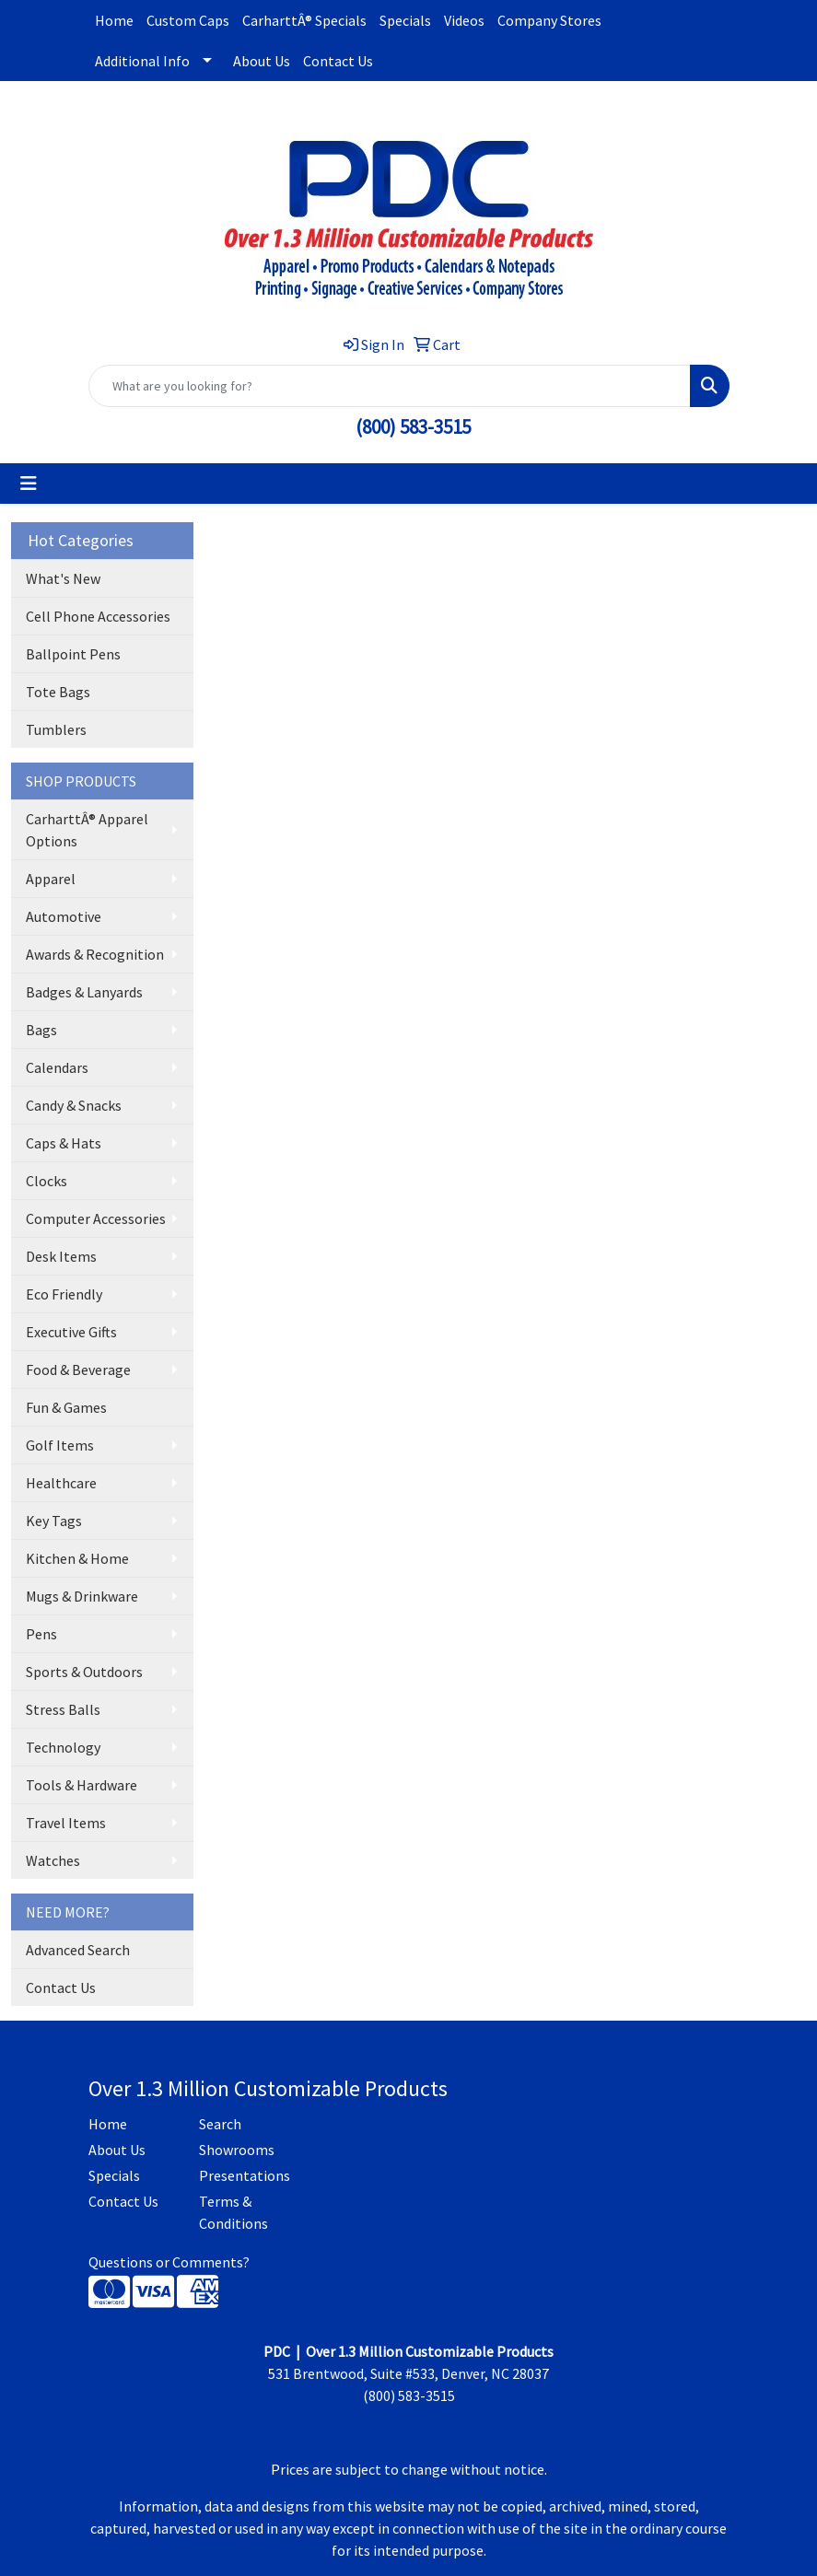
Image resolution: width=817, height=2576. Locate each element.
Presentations (243, 2175)
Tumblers (56, 729)
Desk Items (61, 1256)
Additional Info (142, 61)
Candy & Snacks (74, 1105)
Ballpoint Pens (73, 654)
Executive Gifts (71, 1332)
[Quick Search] (389, 386)
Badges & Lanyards (84, 992)
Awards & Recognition (95, 954)
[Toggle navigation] (28, 483)
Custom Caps (187, 20)
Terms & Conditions (233, 2212)
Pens (41, 1634)
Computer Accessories (96, 1218)
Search (220, 2124)
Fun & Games (66, 1407)
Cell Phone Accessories (98, 616)
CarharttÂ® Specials (304, 20)
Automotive (63, 916)
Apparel (51, 878)
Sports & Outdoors (84, 1671)
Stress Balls (63, 1709)
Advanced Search (78, 1950)
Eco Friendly (64, 1294)
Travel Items (66, 1822)
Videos (464, 20)
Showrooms (236, 2149)
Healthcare (61, 1483)
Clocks (46, 1180)
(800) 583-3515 (413, 426)
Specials (405, 20)
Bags (41, 1029)
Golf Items (60, 1445)
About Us (261, 61)
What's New (63, 578)
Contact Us (338, 61)
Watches (53, 1860)
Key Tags (54, 1520)
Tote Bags (58, 691)
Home (114, 20)
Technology (63, 1747)
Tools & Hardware (81, 1785)
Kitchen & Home (77, 1558)
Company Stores (549, 20)
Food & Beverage (78, 1369)
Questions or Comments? (169, 2262)
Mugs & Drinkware (82, 1596)
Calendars (57, 1067)
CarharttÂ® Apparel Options (87, 830)
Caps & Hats (63, 1143)
